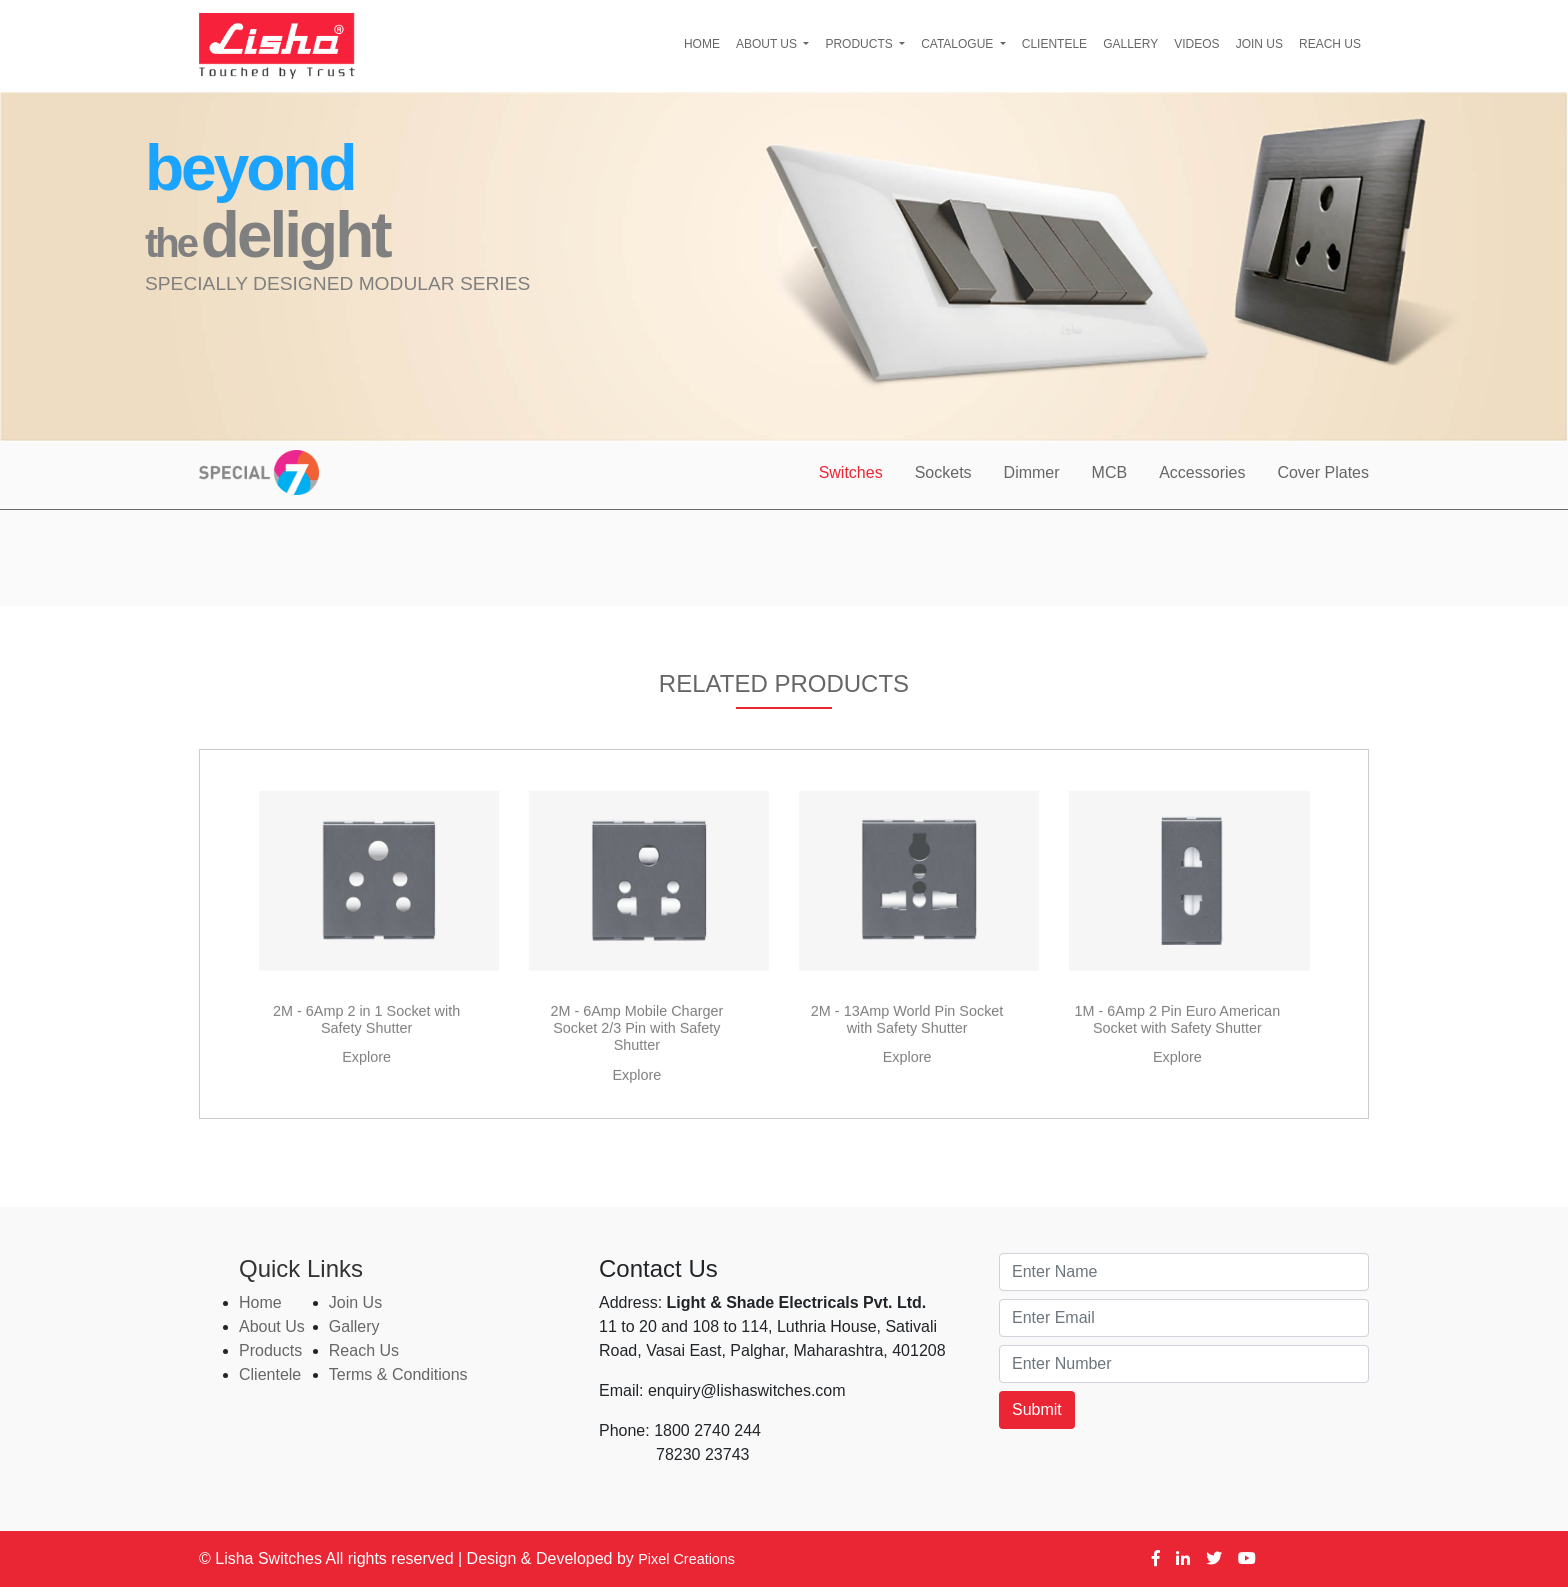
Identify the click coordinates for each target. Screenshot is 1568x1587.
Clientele (1054, 44)
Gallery (1130, 44)
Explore (366, 1100)
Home (702, 44)
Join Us (1259, 44)
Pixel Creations (686, 1559)
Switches (851, 472)
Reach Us (1330, 44)
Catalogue (959, 44)
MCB (1110, 472)
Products (860, 44)
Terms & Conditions (398, 1374)
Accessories (1202, 472)
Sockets (943, 472)
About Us (768, 44)
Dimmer (1032, 472)
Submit (1037, 1409)
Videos (1196, 44)
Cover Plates (1323, 472)
